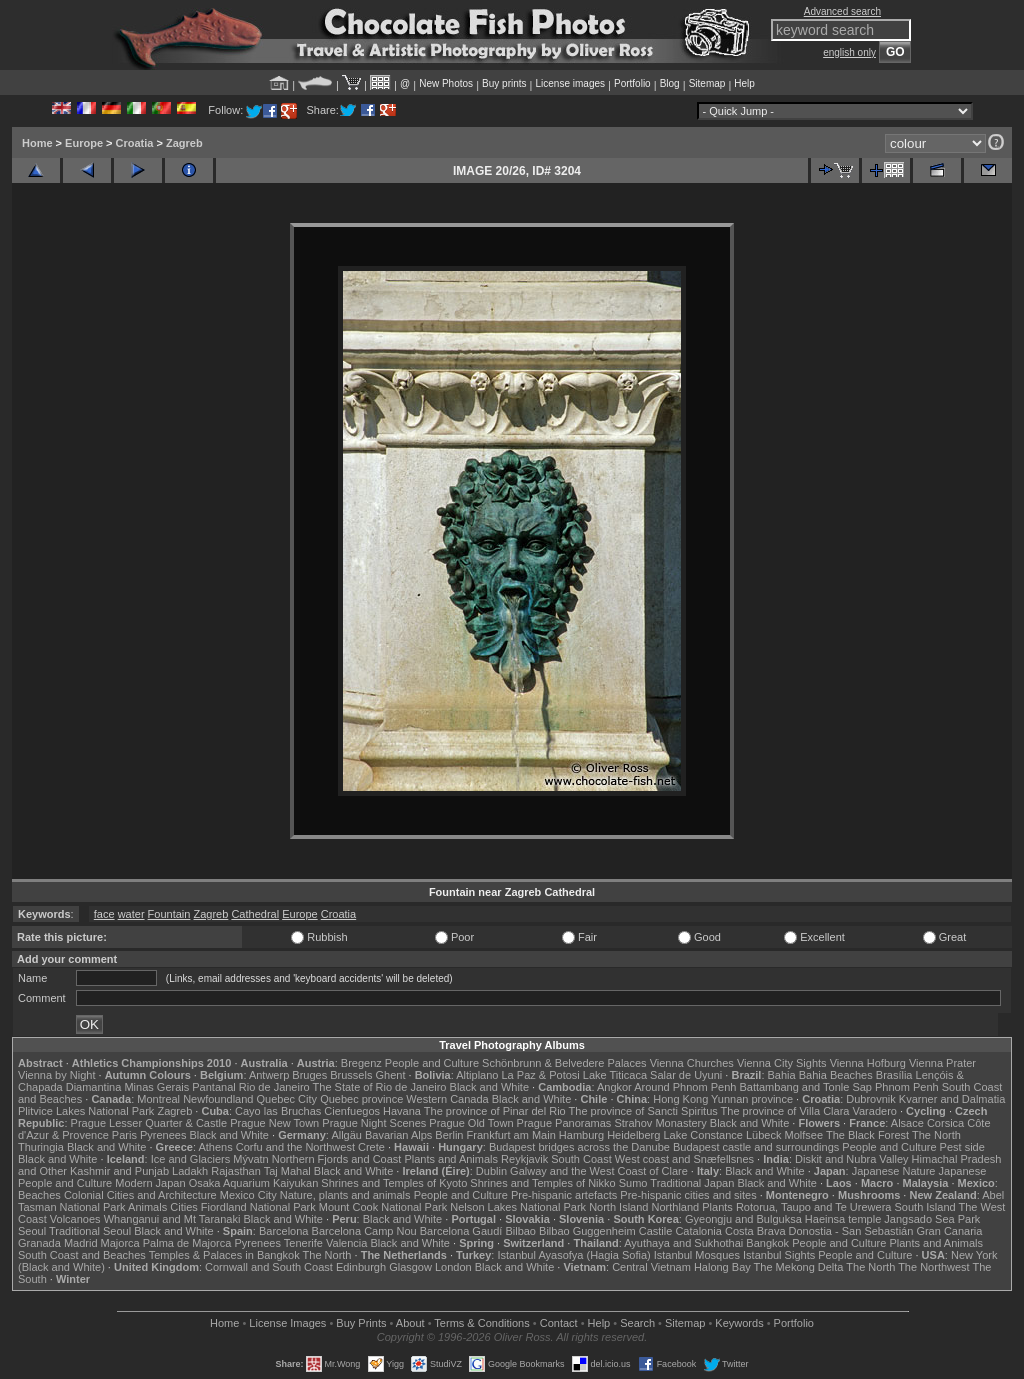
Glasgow (410, 1267)
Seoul (32, 1231)
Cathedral (255, 914)
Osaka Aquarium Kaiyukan (254, 1183)
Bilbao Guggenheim (587, 1231)
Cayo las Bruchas (278, 1111)
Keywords (739, 1323)
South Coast (581, 1159)
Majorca (120, 1243)
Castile (656, 1231)
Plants (717, 1207)
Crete (371, 1147)
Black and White (489, 1087)
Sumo (633, 1183)
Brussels (351, 1075)
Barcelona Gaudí (461, 1231)
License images (570, 83)
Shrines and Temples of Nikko (542, 1183)
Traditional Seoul (90, 1231)
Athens (215, 1147)
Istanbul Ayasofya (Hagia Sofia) (573, 1255)
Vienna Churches (692, 1063)
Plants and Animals (451, 1159)
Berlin (449, 1135)
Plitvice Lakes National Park (86, 1111)
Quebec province (361, 1099)
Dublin (491, 1171)
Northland (676, 1207)
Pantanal (213, 1087)
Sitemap (707, 83)
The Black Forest (867, 1135)
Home (37, 143)
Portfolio (632, 83)
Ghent (391, 1075)
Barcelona (284, 1231)
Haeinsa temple (843, 1219)
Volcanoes (75, 1219)
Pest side (962, 1147)
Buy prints (504, 83)
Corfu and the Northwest (295, 1147)
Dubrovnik (871, 1099)
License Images (287, 1323)
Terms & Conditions (481, 1323)
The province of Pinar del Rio (495, 1111)
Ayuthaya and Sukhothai (683, 1243)
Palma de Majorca (187, 1243)
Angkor (614, 1087)
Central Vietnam (651, 1267)
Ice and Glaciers (190, 1159)
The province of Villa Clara (785, 1111)
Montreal (158, 1099)
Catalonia (698, 1231)
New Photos (446, 83)
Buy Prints (361, 1323)
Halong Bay (722, 1267)
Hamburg (581, 1135)
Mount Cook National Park (383, 1207)
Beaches (39, 1195)
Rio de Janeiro (274, 1087)
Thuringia (41, 1147)
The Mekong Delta (799, 1267)
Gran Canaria (949, 1231)
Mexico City (248, 1195)
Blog (670, 83)
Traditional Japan (692, 1183)
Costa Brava (755, 1231)
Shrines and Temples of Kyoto (394, 1183)
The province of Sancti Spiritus (643, 1111)
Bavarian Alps (398, 1135)
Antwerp (269, 1075)
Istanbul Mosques (697, 1255)
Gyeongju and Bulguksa (743, 1219)
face (104, 914)
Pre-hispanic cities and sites (688, 1195)
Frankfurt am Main (511, 1135)
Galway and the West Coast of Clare (599, 1171)
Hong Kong (680, 1099)
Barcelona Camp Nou (364, 1231)
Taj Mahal (287, 1171)
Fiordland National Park (258, 1207)
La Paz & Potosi (541, 1075)
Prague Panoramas (564, 1123)
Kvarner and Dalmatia (952, 1099)
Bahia (782, 1075)
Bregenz (361, 1063)
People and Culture (432, 1063)
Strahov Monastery (660, 1123)
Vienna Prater (942, 1063)
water (131, 914)
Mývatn (250, 1159)
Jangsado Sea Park (932, 1219)
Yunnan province (752, 1099)
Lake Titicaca (615, 1075)
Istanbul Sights (779, 1255)
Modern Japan (150, 1183)
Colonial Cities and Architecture (140, 1195)
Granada (39, 1243)
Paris (124, 1135)
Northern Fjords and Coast (337, 1159)
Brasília (894, 1075)
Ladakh (190, 1171)
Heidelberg (633, 1135)
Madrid (81, 1243)
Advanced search (842, 11)
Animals (147, 1207)
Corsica (945, 1123)
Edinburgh (361, 1267)
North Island (618, 1207)
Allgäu (346, 1135)
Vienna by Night (56, 1075)
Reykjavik (524, 1159)
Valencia (346, 1243)
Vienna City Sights (782, 1063)
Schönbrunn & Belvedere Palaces (564, 1063)
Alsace (907, 1123)
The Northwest (934, 1267)
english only (849, 52)
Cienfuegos (352, 1111)
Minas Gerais (156, 1087)
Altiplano (477, 1075)
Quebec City (287, 1099)
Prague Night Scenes (374, 1123)
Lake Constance (703, 1135)
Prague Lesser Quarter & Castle (149, 1123)
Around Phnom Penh (685, 1087)
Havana (402, 1111)
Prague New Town (274, 1123)
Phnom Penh (907, 1087)
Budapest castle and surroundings (756, 1147)
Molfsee (804, 1135)
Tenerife (303, 1243)
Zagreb (184, 143)
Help (744, 83)
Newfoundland (218, 1099)
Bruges (309, 1075)
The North (936, 1135)
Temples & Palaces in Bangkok (224, 1255)
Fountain (169, 914)
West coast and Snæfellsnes (684, 1159)
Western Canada (447, 1099)
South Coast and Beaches (82, 1255)
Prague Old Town (471, 1123)
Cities (184, 1207)
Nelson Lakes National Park (518, 1207)
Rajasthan (236, 1171)
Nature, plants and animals (345, 1195)
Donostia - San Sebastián (851, 1231)
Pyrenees (163, 1135)
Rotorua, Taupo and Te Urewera (814, 1207)
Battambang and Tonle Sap (805, 1087)
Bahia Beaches (836, 1075)
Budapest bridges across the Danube (579, 1147)
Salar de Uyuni (686, 1075)
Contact (559, 1323)
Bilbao (520, 1231)
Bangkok (767, 1243)
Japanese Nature (894, 1171)
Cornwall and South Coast (269, 1267)
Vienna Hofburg (868, 1063)
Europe (84, 143)
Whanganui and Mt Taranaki (172, 1219)
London (453, 1267)
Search (637, 1323)
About (410, 1323)
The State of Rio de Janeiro (380, 1087)
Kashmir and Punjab (119, 1171)
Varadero (874, 1111)
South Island (925, 1207)
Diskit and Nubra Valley (852, 1159)
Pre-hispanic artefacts (564, 1195)
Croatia (135, 143)
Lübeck (763, 1135)
